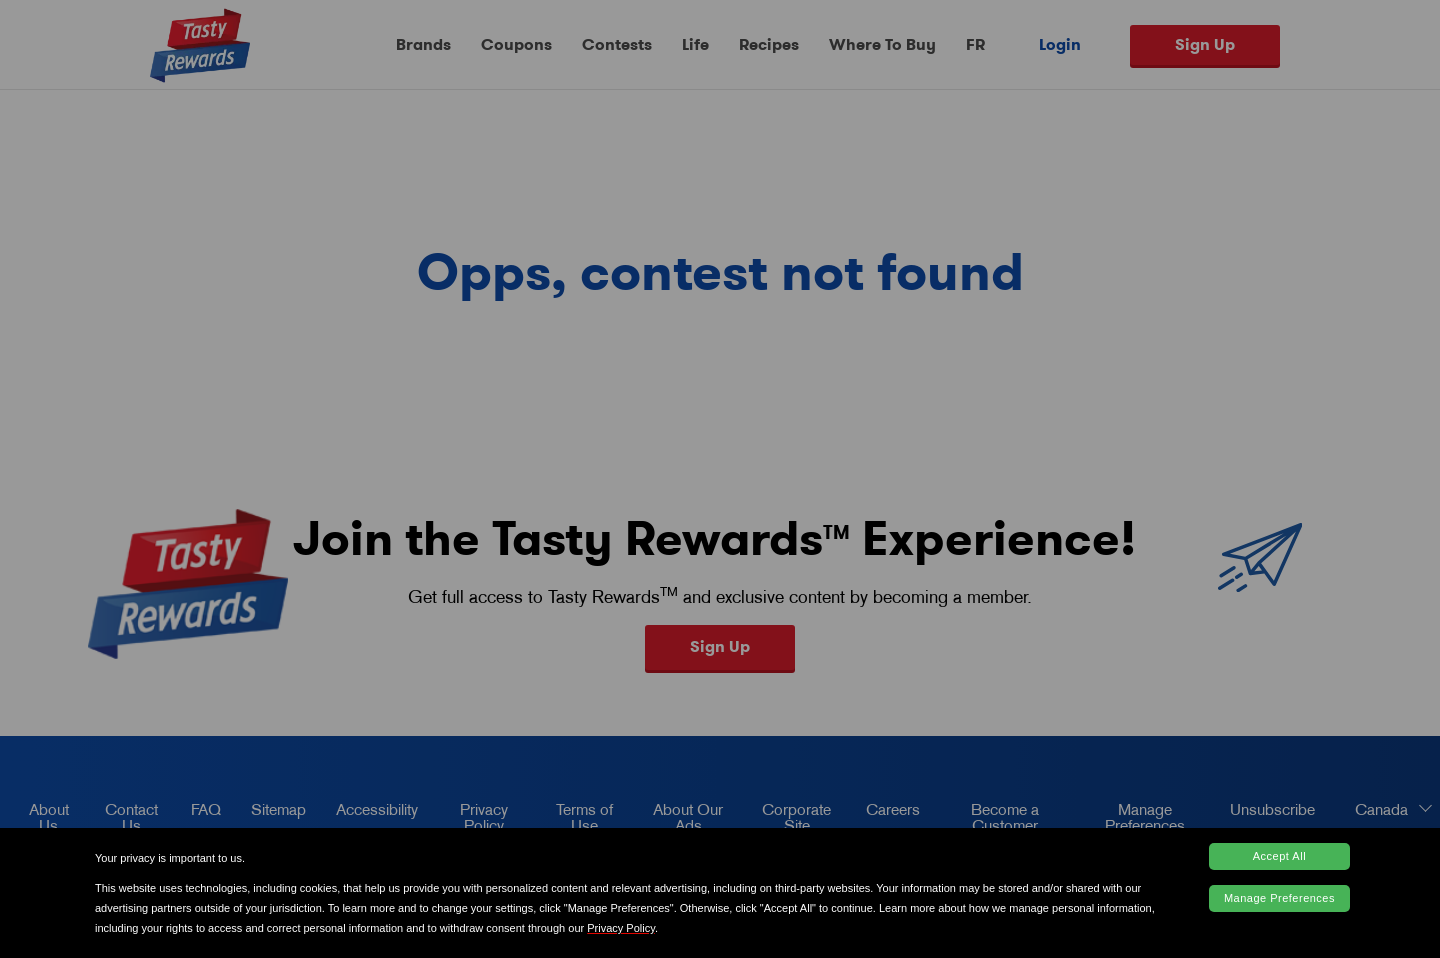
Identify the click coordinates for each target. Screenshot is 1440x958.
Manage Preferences (1279, 898)
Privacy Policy (621, 928)
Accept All (1279, 856)
